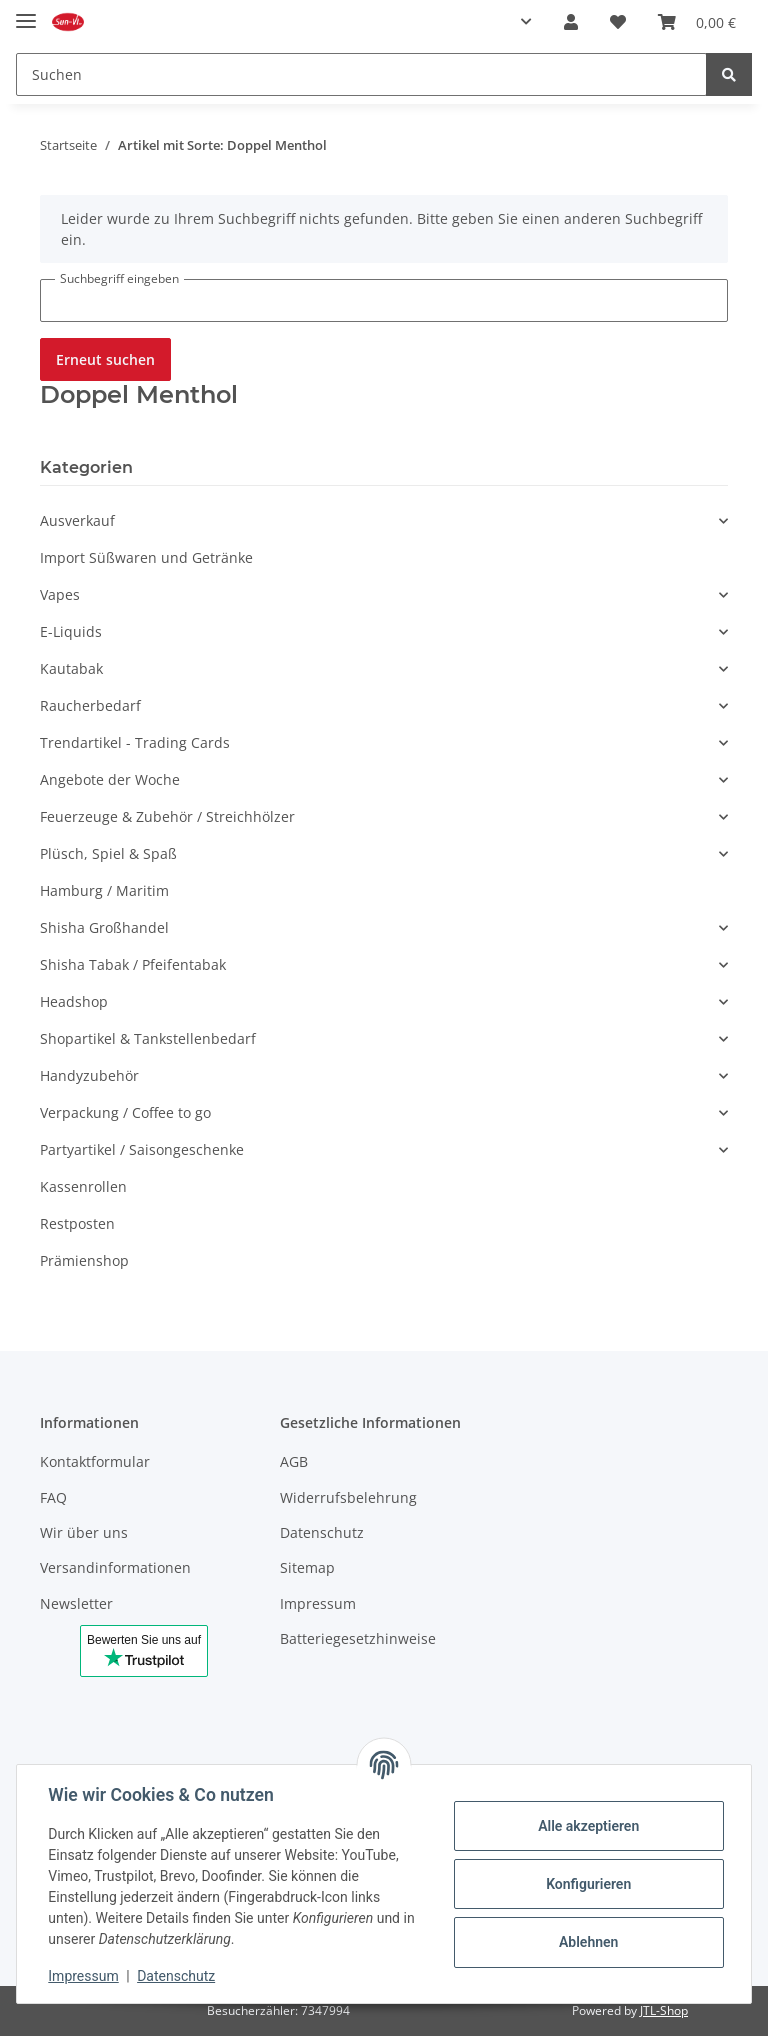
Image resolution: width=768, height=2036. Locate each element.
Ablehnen (587, 1942)
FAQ (53, 1497)
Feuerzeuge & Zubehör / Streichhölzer (167, 816)
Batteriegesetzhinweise (358, 1638)
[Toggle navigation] (26, 12)
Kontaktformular (95, 1461)
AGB (294, 1461)
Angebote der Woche (110, 779)
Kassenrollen (83, 1186)
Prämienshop (84, 1260)
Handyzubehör (89, 1075)
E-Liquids (71, 631)
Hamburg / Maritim (104, 890)
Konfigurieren (587, 1884)
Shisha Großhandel (104, 927)
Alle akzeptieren (587, 1826)
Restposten (77, 1223)
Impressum (318, 1603)
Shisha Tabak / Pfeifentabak (133, 964)
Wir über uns (84, 1532)
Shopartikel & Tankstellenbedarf (148, 1038)
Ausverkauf (77, 520)
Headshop (74, 1001)
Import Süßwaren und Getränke (146, 557)
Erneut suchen (105, 359)
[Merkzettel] (618, 22)
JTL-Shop (664, 2010)
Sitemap (307, 1567)
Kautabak (71, 668)
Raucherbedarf (90, 705)
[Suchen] (361, 74)
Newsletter (76, 1603)
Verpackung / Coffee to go (125, 1112)
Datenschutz (322, 1532)
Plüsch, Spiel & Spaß (108, 853)
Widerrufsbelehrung (348, 1497)
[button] (522, 22)
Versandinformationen (115, 1567)
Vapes (60, 594)
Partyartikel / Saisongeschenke (142, 1149)
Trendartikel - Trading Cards (135, 742)
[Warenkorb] (697, 22)
